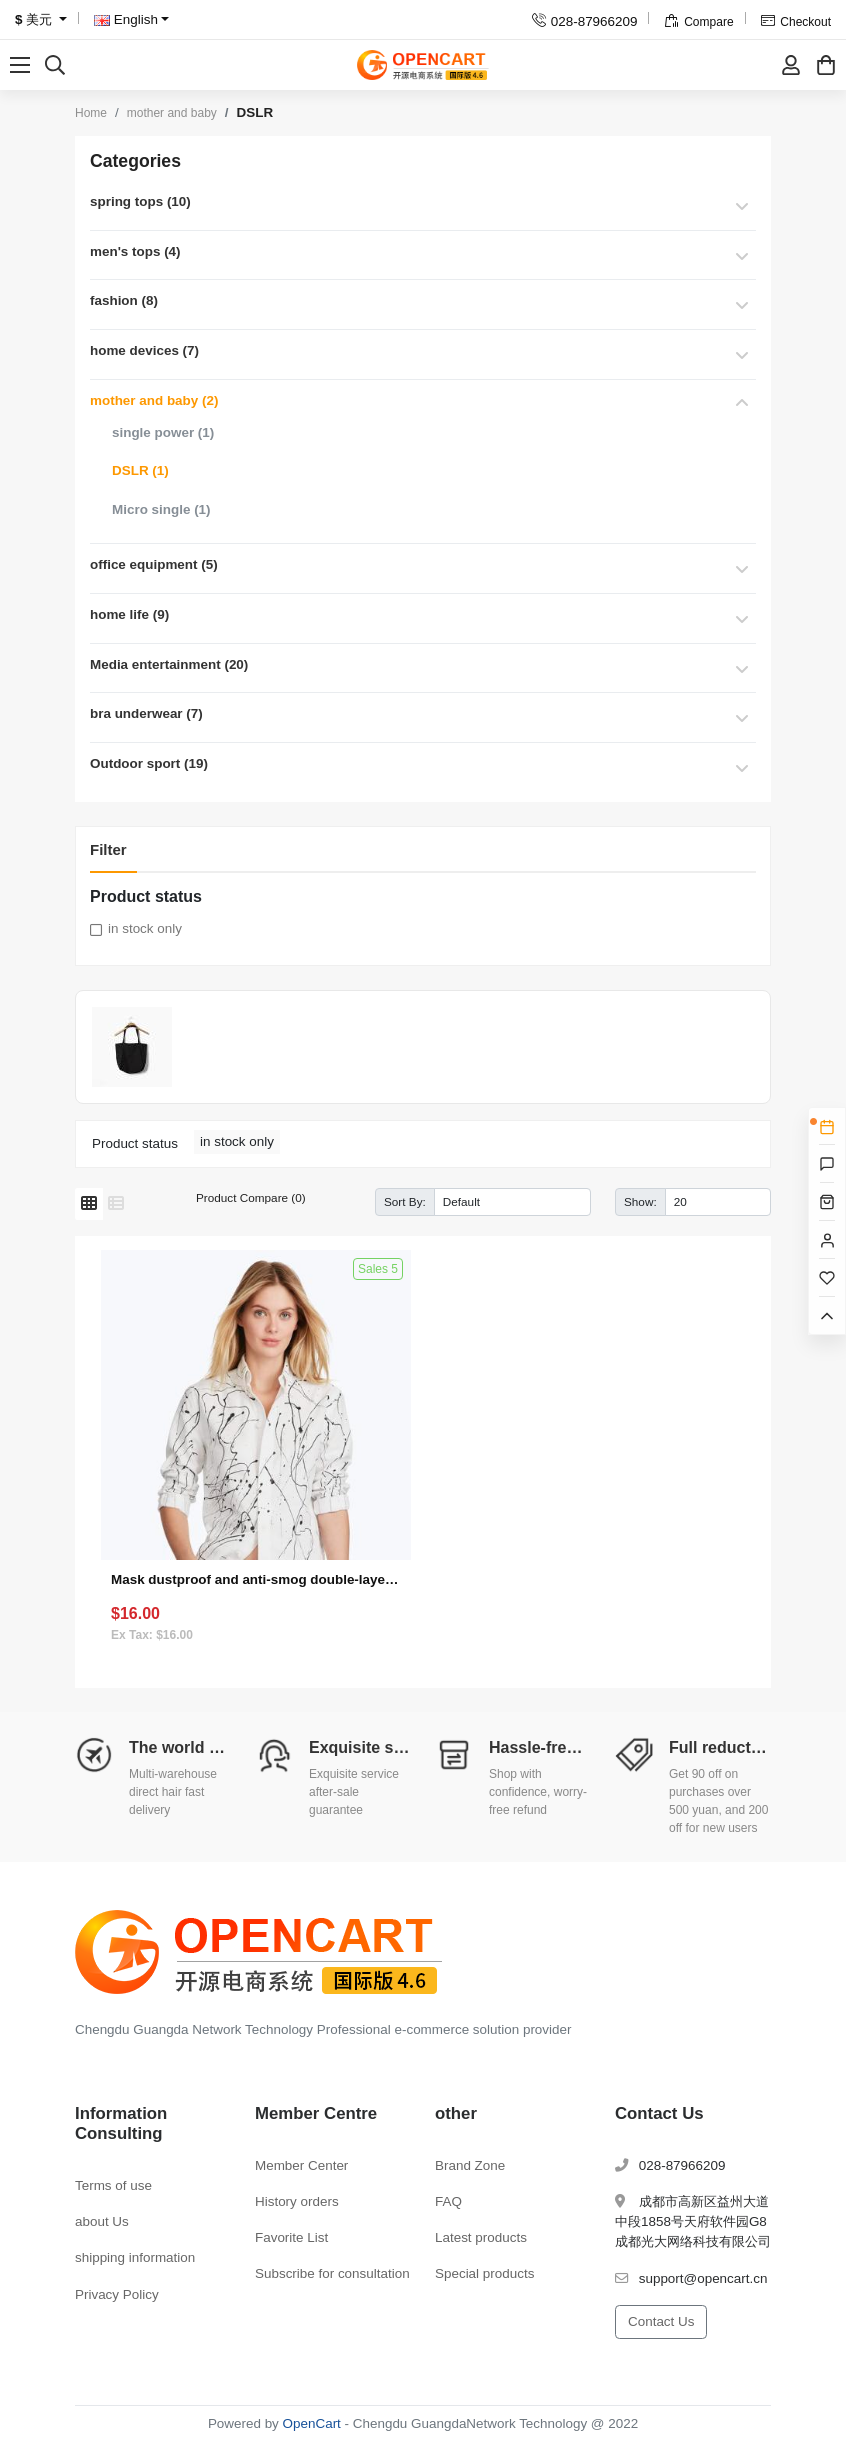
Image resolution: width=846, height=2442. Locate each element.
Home (91, 113)
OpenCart (312, 2423)
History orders (297, 2201)
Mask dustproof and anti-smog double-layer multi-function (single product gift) (256, 1579)
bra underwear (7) (146, 713)
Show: (640, 1201)
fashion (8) (124, 300)
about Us (102, 2221)
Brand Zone (470, 2165)
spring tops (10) (140, 201)
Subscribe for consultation (332, 2273)
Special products (484, 2273)
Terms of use (113, 2185)
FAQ (448, 2201)
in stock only (145, 928)
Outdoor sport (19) (149, 763)
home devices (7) (144, 350)
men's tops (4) (135, 251)
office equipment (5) (154, 564)
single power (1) (163, 432)
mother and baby (172, 113)
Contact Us (661, 2321)
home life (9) (129, 614)
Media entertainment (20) (169, 664)
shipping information (135, 2257)
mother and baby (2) (154, 400)
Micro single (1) (161, 509)
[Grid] (89, 1204)
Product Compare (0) (251, 1197)
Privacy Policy (117, 2294)
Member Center (301, 2165)
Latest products (481, 2237)
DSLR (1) (140, 470)
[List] (116, 1204)
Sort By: (405, 1201)
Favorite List (291, 2237)
